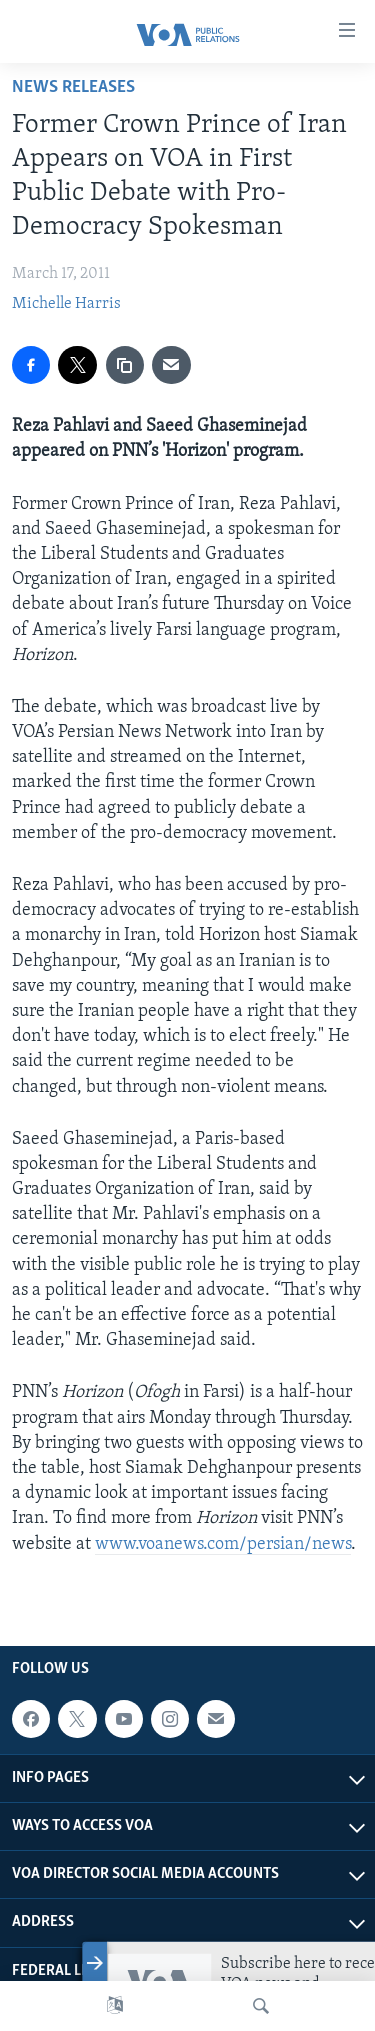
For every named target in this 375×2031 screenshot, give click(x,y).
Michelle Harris (66, 304)
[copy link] (125, 365)
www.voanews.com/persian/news (223, 1544)
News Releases (73, 87)
